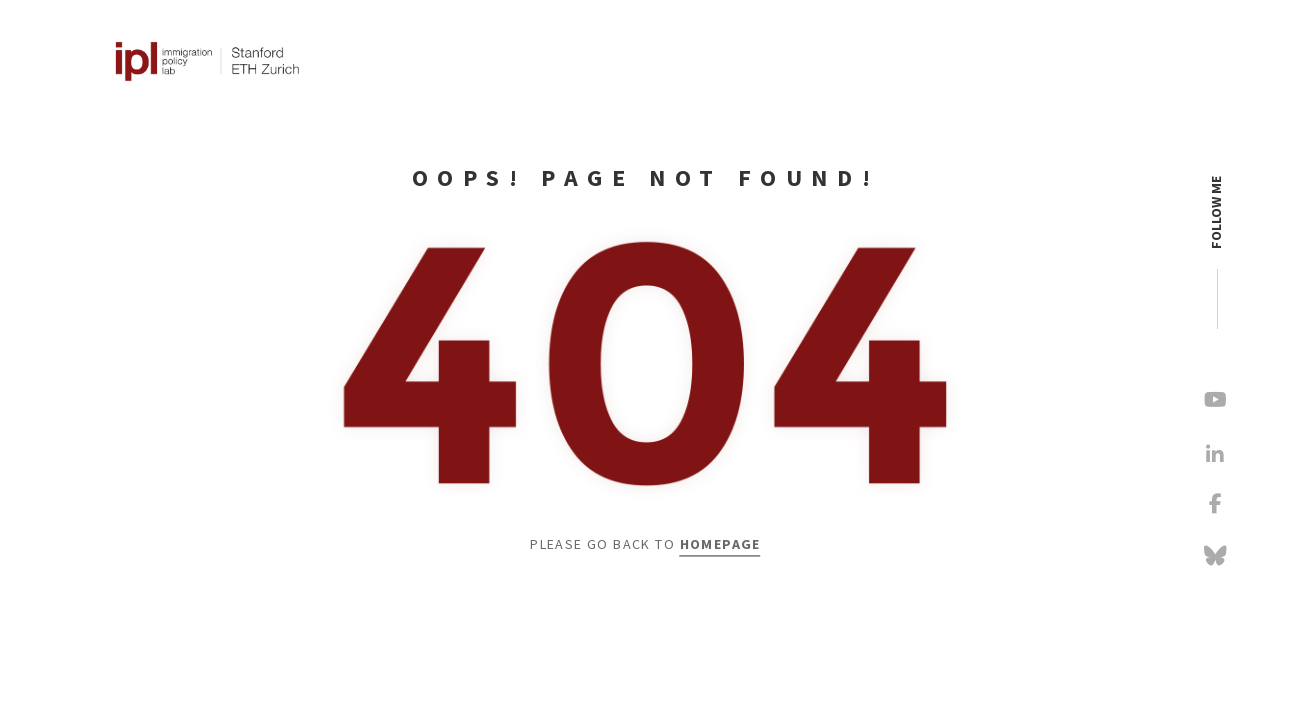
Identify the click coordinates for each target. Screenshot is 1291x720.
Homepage (720, 545)
